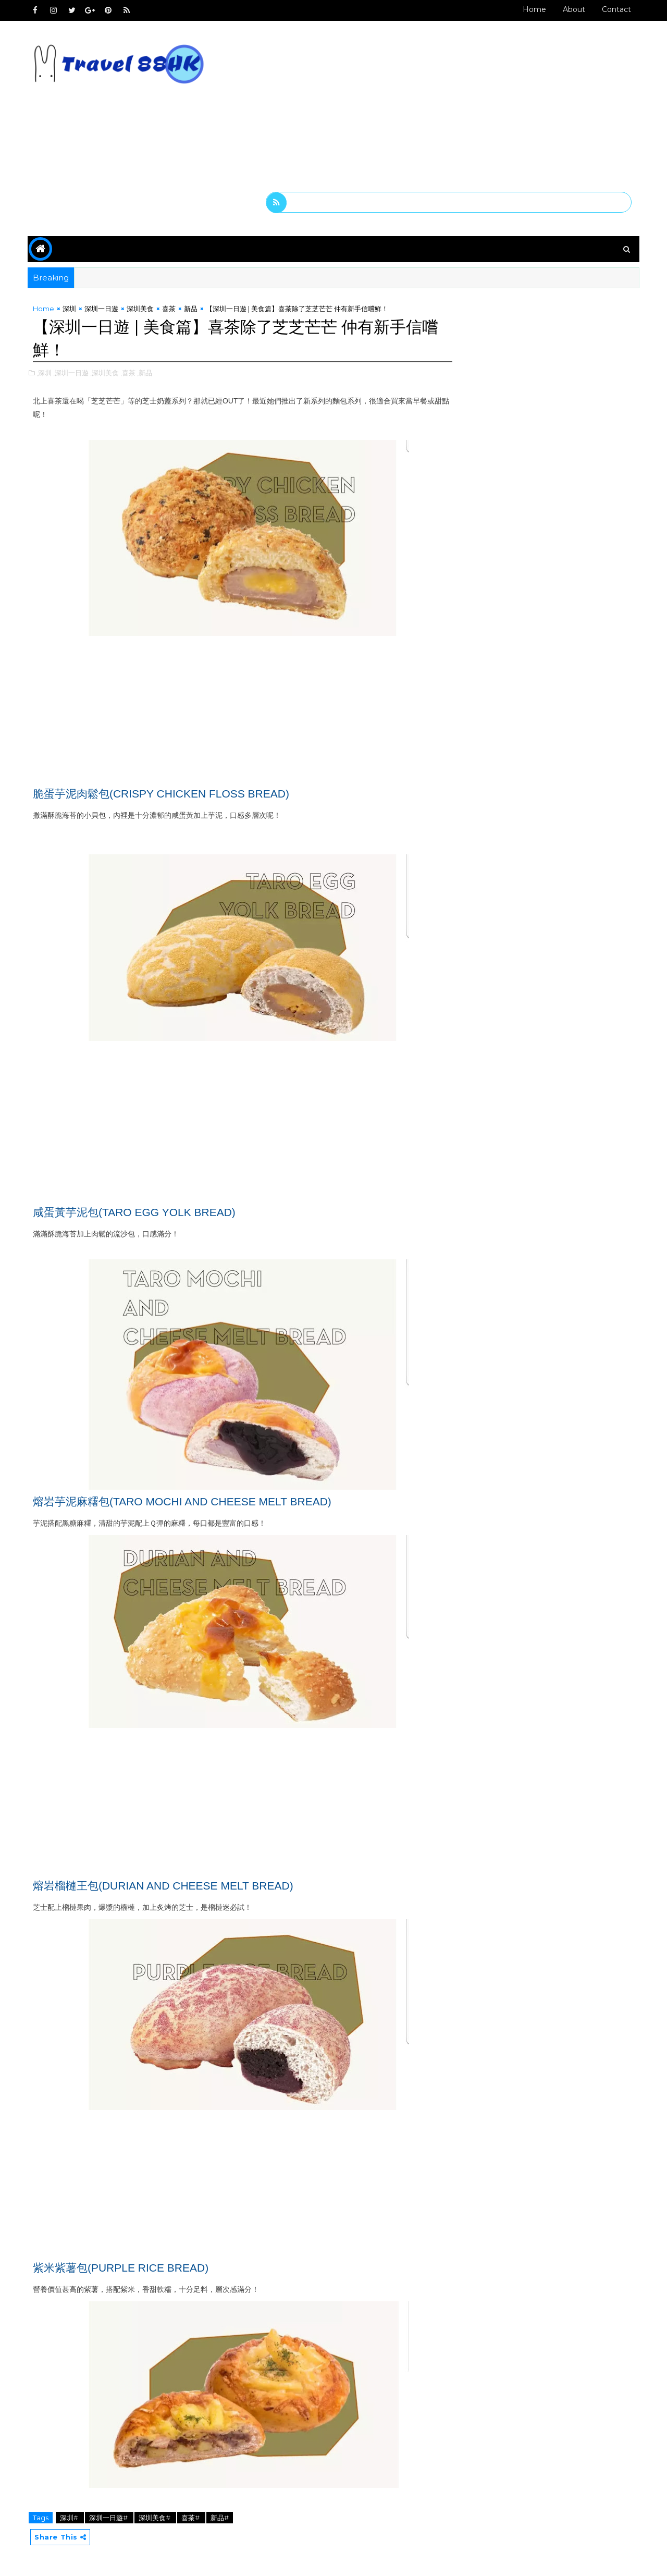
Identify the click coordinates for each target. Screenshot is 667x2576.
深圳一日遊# (110, 2517)
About (573, 9)
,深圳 (45, 373)
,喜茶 (129, 373)
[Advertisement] (448, 110)
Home (533, 9)
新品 (192, 308)
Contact (615, 9)
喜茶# (192, 2517)
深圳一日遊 (102, 308)
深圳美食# (156, 2517)
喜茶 (170, 308)
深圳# (71, 2517)
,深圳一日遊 (72, 373)
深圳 (70, 308)
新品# (221, 2517)
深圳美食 (141, 308)
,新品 (145, 373)
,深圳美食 (105, 373)
